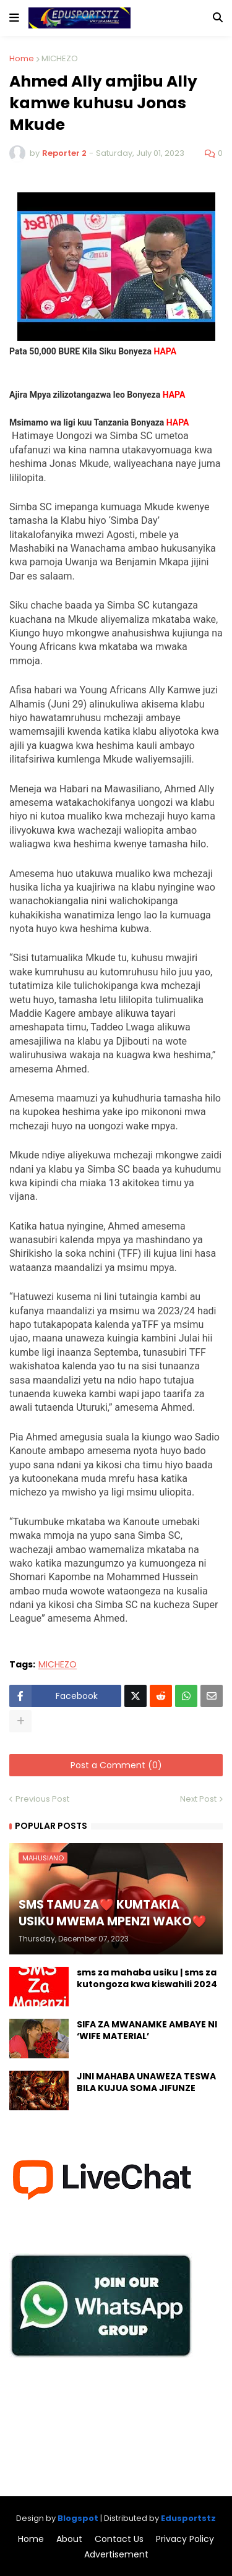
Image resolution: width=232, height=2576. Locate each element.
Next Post (198, 1799)
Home (21, 58)
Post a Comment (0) (116, 1765)
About (69, 2539)
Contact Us (119, 2539)
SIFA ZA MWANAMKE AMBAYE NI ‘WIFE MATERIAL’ (147, 2031)
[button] (14, 18)
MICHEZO (59, 58)
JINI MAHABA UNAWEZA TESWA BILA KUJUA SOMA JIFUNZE (146, 2083)
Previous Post (42, 1799)
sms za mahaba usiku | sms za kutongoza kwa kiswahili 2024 (147, 1979)
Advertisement (116, 2555)
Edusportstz (188, 2518)
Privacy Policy (185, 2539)
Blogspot (78, 2518)
